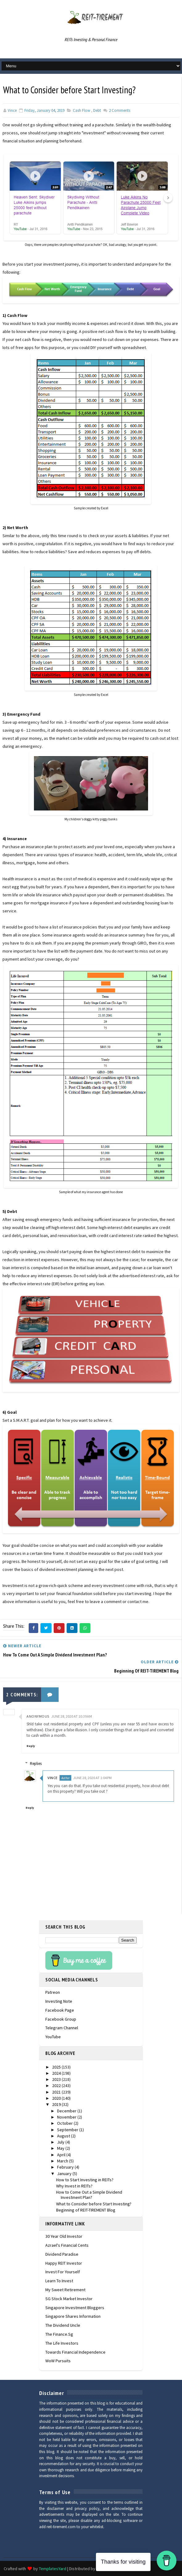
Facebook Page (59, 2010)
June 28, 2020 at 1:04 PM (94, 1777)
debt (97, 110)
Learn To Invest (59, 2280)
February (66, 2167)
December (67, 2110)
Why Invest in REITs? (74, 2185)
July (61, 2142)
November (67, 2116)
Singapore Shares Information (73, 2316)
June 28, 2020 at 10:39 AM (71, 1715)
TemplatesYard (52, 2568)
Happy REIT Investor (63, 2262)
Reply (31, 1746)
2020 (57, 2098)
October (65, 2123)
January (64, 2173)
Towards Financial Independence (75, 2351)
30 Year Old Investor (63, 2236)
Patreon (52, 1992)
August (64, 2135)
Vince (55, 1777)
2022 (57, 2085)
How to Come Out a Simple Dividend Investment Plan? (89, 2194)
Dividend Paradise (61, 2254)
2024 (57, 2073)
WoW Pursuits (58, 2360)
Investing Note (58, 2001)
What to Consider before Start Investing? (93, 2203)
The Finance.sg (59, 2334)
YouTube (53, 2036)
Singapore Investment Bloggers (74, 2307)
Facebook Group (60, 2019)
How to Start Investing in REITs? (85, 2179)
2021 (57, 2091)
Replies (38, 1763)
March (63, 2160)
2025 (57, 2066)
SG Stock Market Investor (69, 2298)
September (68, 2129)
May (61, 2148)
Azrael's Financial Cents (67, 2245)
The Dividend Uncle (62, 2325)
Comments (119, 110)
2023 (57, 2079)
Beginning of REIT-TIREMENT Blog (85, 2209)
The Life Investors (61, 2343)
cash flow (81, 110)
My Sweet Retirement (65, 2289)
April (61, 2154)
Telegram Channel (61, 2027)
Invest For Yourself (62, 2271)
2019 (57, 2104)
